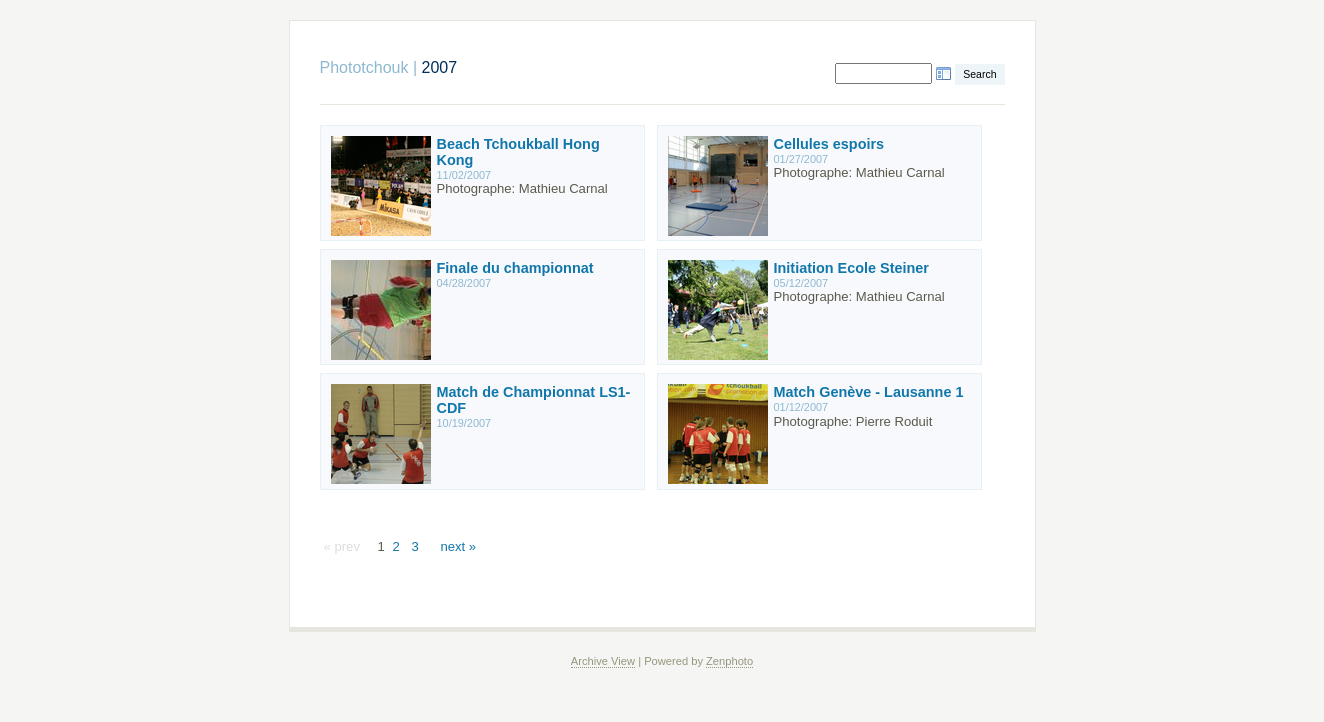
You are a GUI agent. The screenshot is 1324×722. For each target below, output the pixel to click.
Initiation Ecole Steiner (851, 268)
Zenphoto (729, 661)
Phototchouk (364, 67)
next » (458, 546)
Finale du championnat (515, 268)
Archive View (603, 661)
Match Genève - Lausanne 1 (869, 392)
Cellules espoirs (829, 144)
